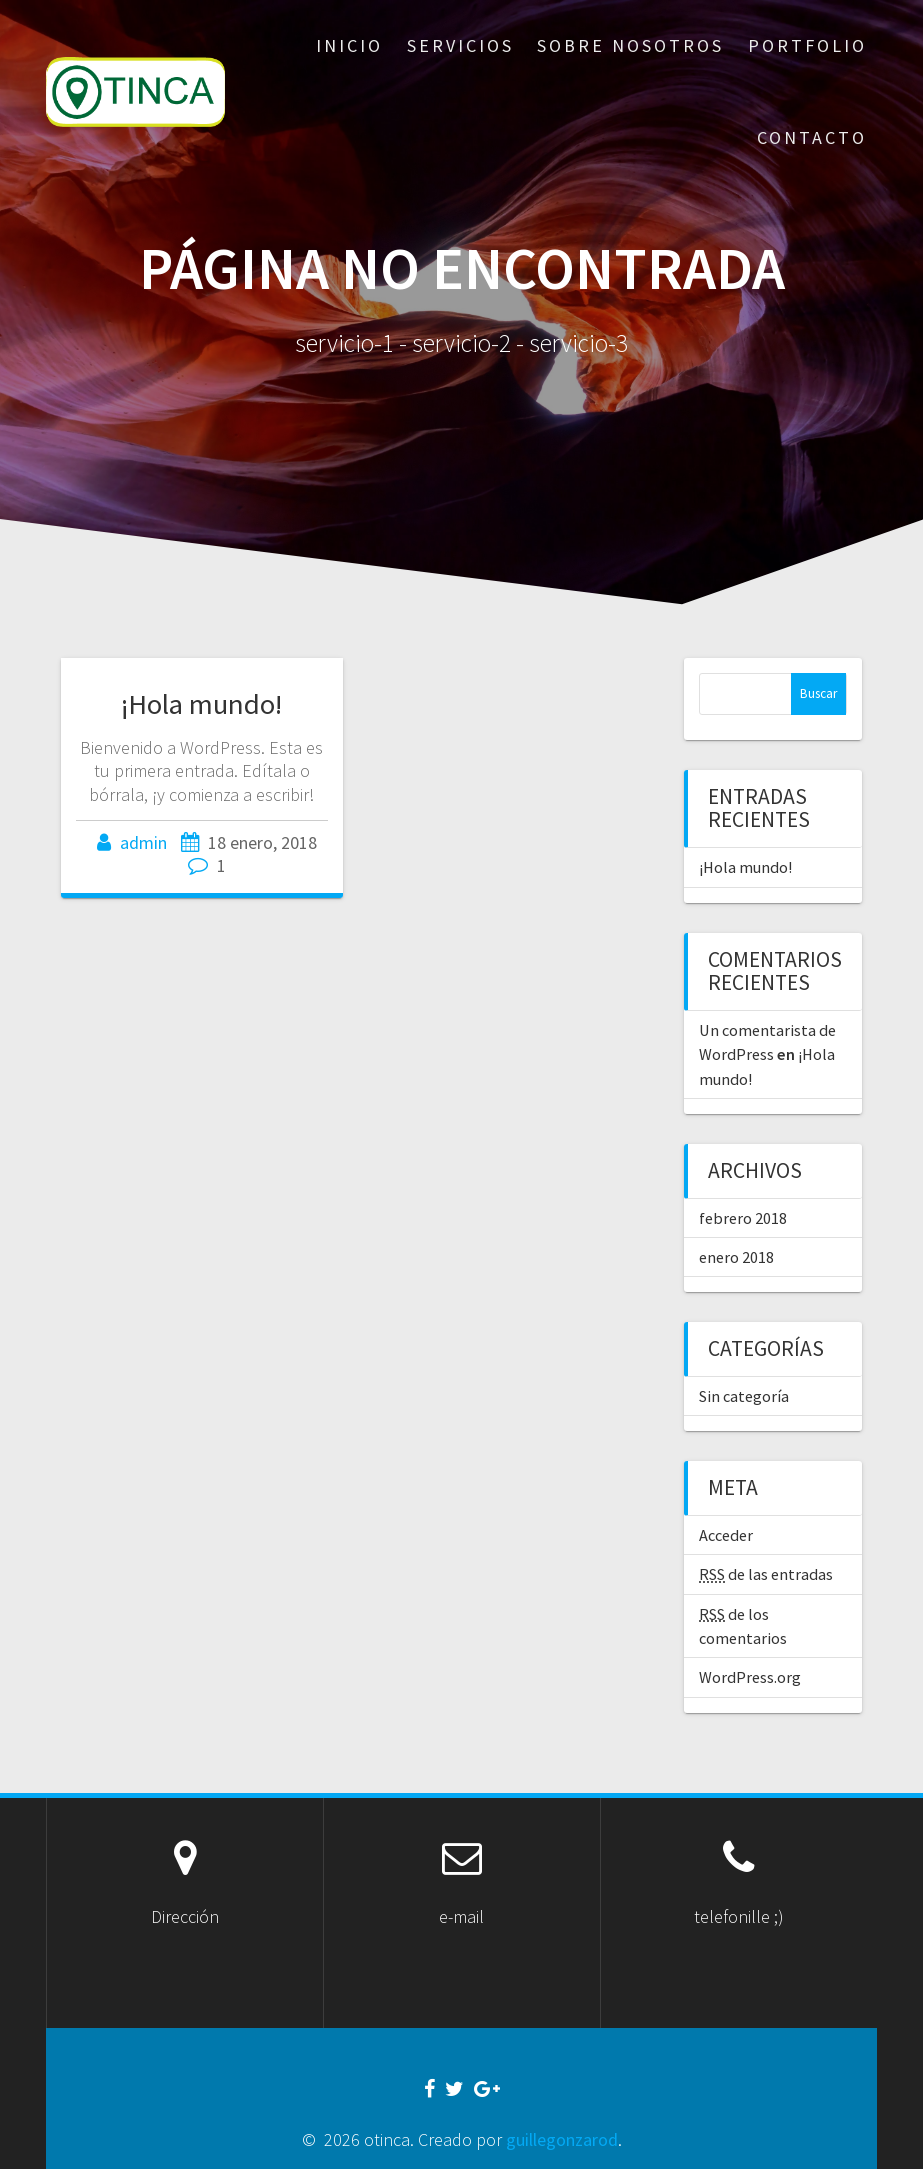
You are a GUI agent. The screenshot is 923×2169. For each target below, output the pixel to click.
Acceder (726, 1535)
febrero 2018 (743, 1218)
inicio (349, 45)
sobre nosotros (630, 45)
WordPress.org (750, 1677)
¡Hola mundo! (201, 704)
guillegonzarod (562, 2139)
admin (143, 842)
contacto (812, 137)
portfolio (807, 45)
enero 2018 (736, 1257)
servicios (460, 45)
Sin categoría (744, 1396)
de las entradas (766, 1574)
